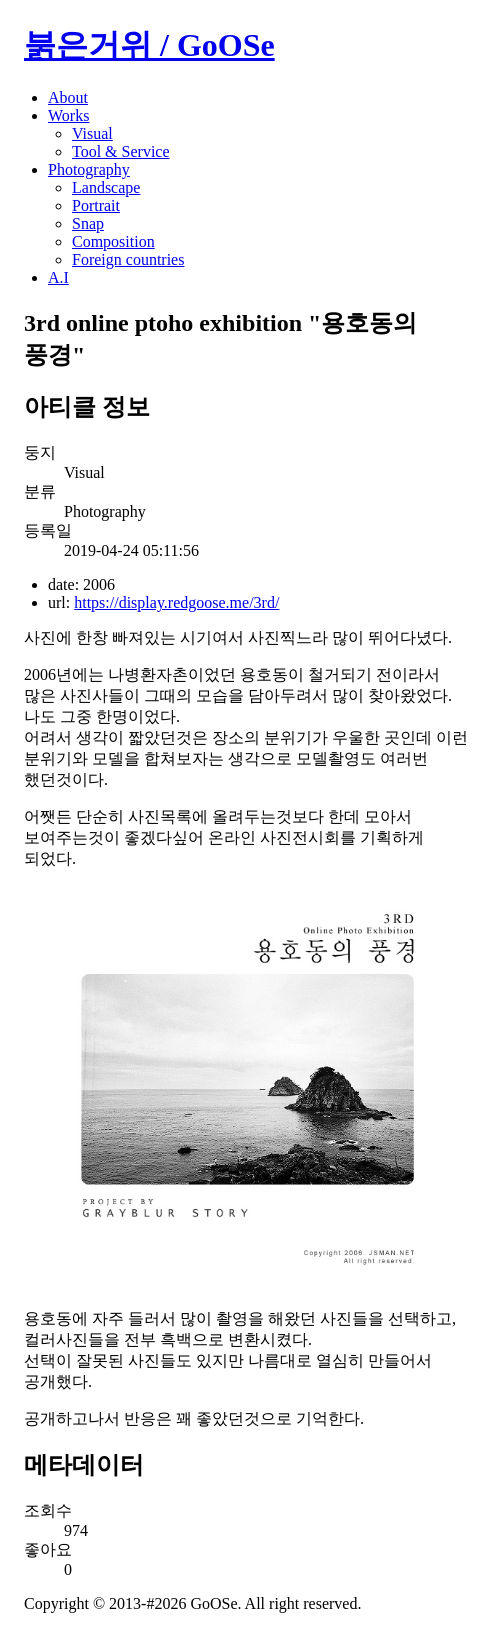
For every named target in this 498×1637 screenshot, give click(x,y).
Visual (92, 133)
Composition (113, 241)
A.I (58, 277)
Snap (88, 223)
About (68, 97)
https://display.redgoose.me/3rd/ (176, 602)
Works (68, 115)
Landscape (106, 187)
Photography (89, 169)
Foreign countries (128, 259)
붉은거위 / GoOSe (149, 45)
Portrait (96, 205)
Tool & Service (121, 151)
